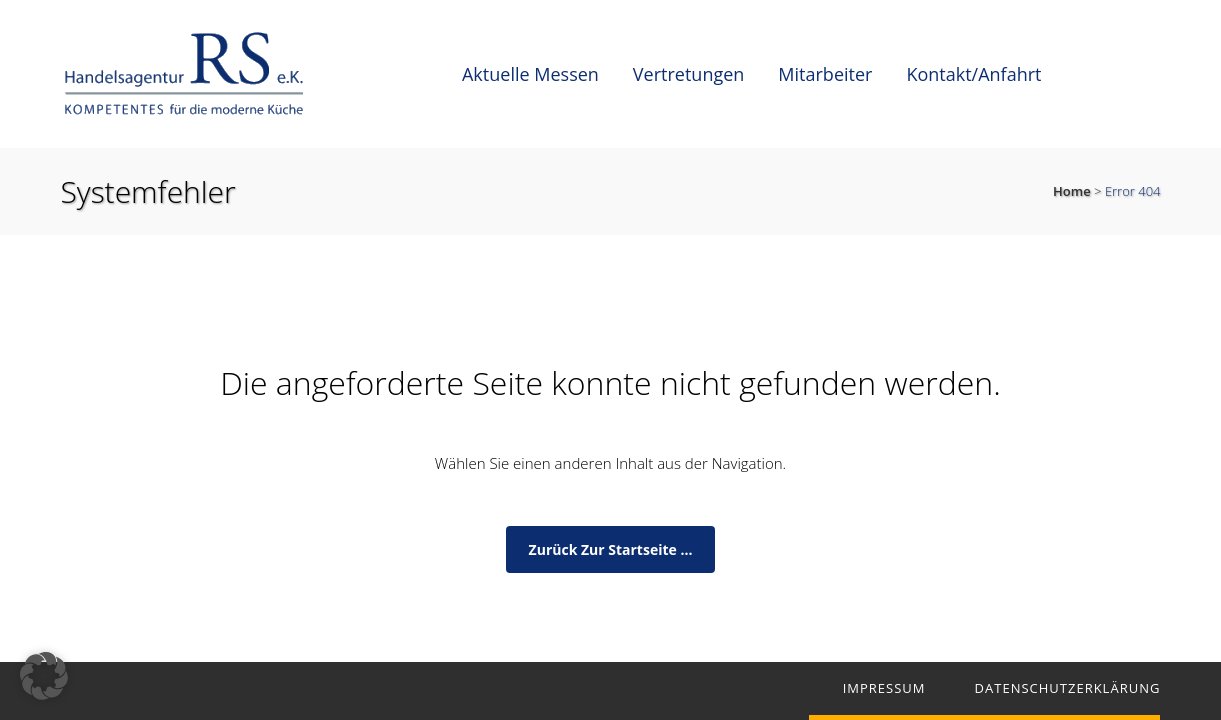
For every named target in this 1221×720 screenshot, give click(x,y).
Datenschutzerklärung (1068, 688)
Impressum (884, 688)
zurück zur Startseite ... (611, 549)
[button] (44, 676)
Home (1072, 191)
